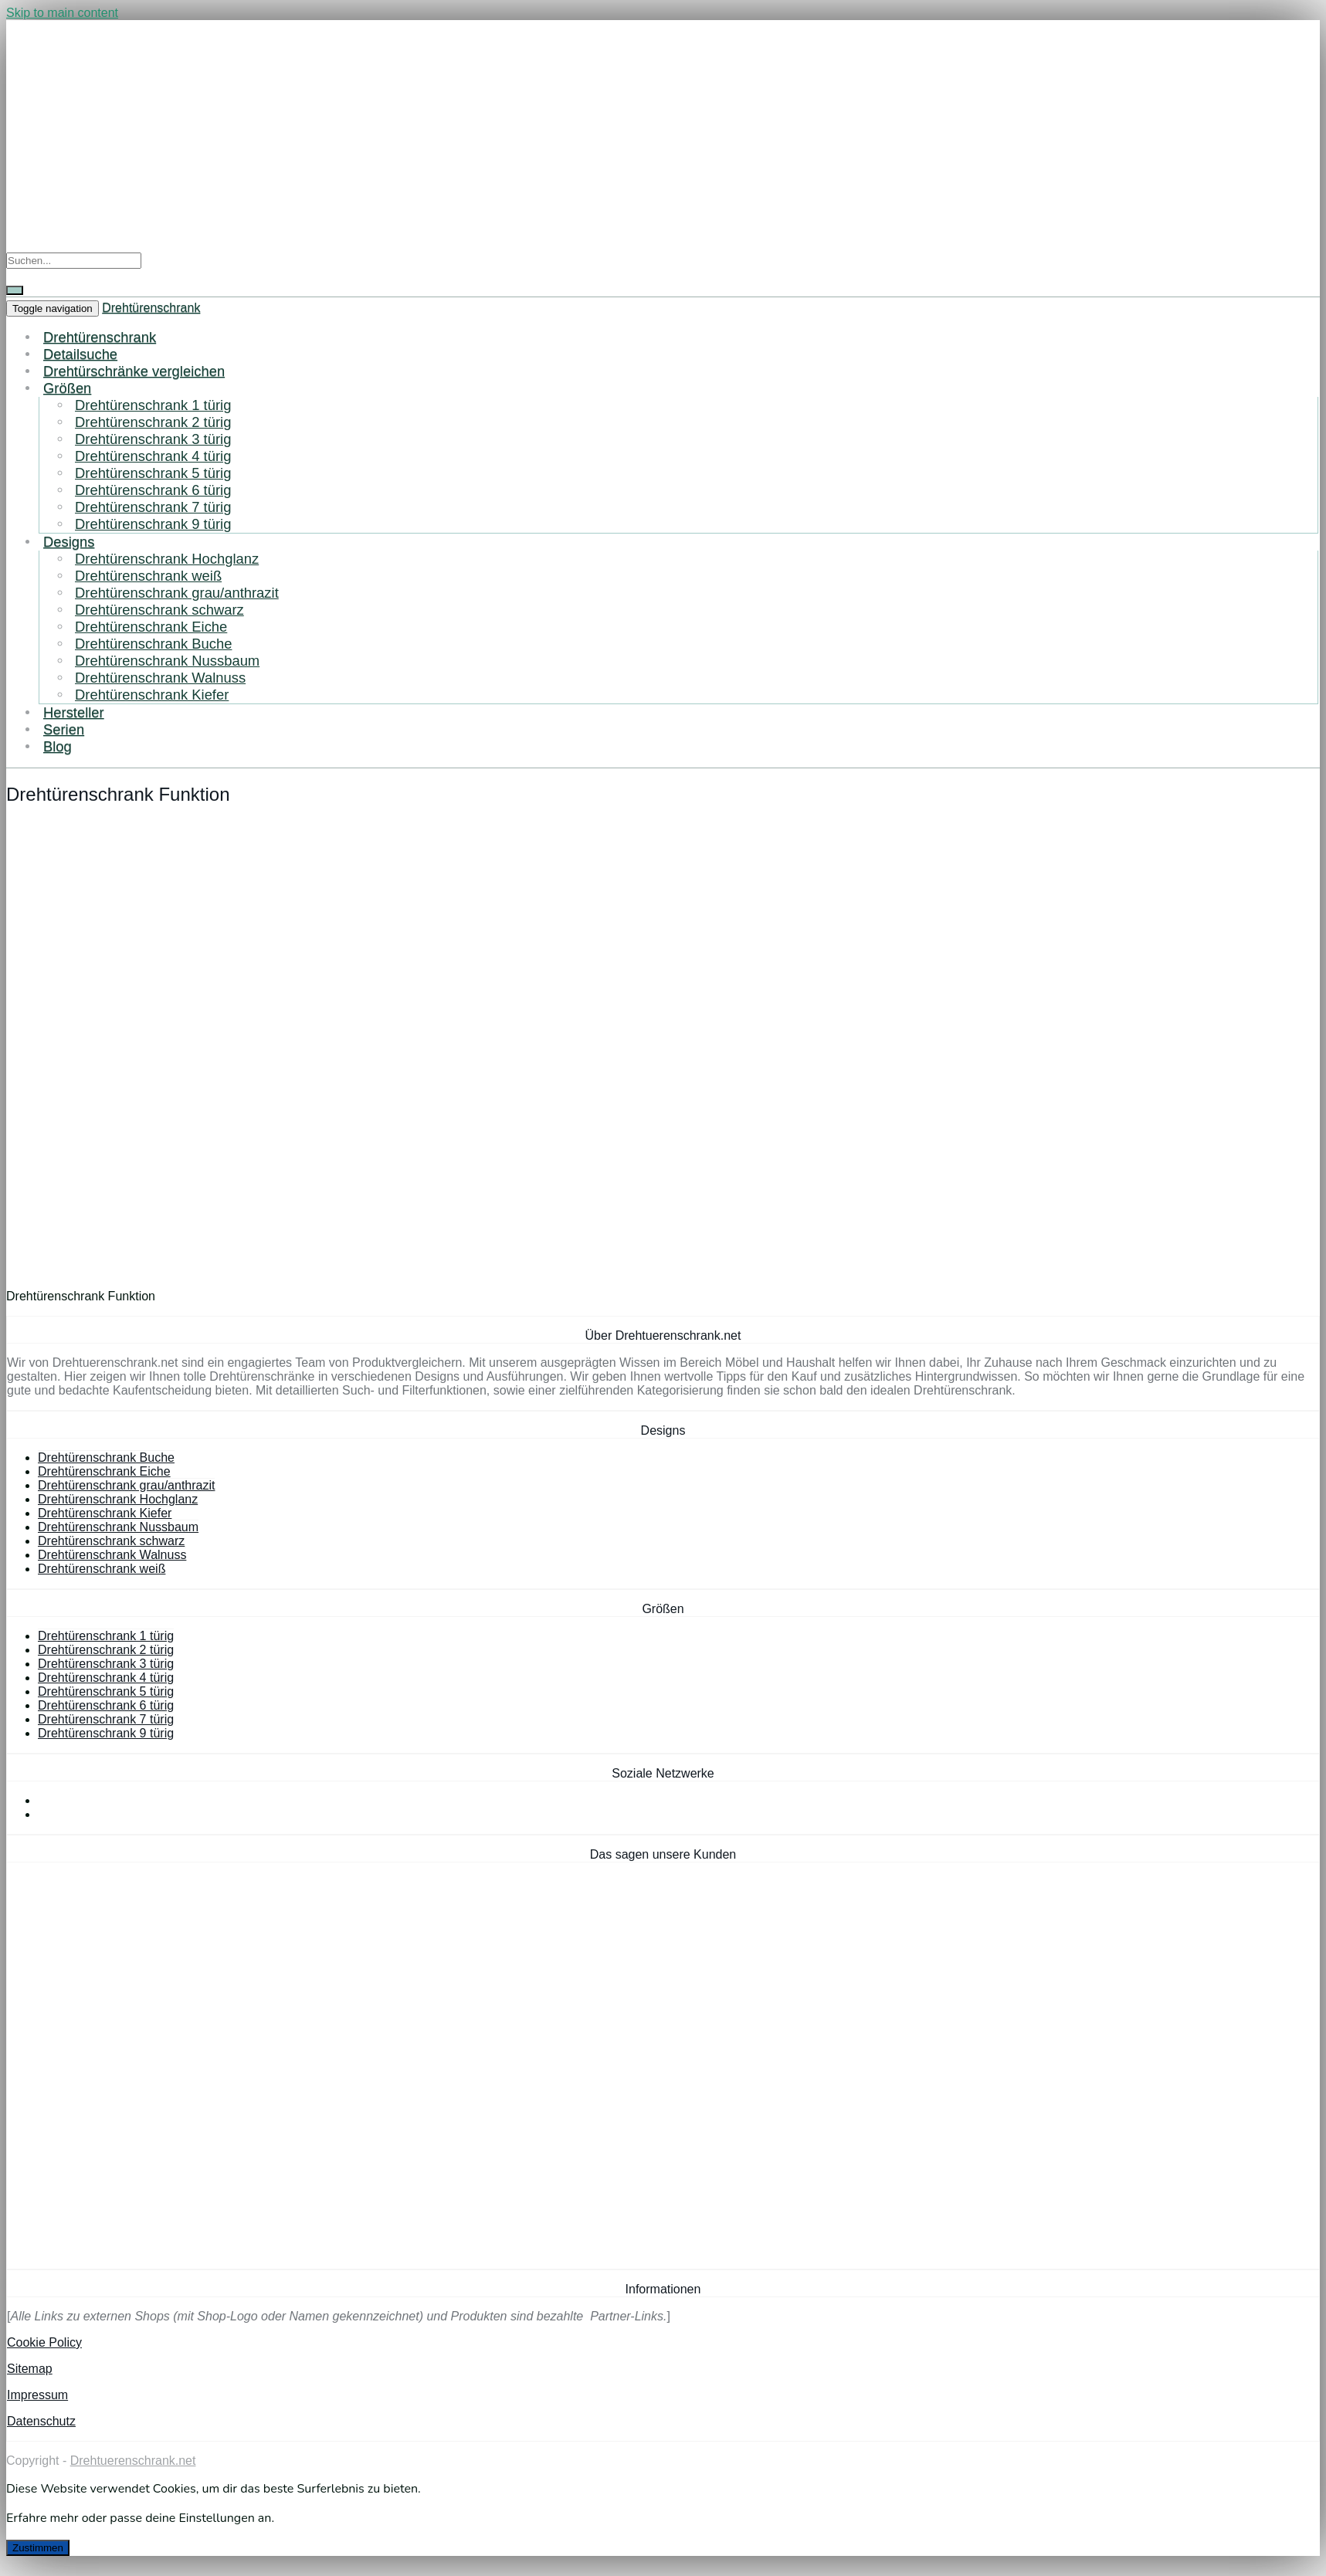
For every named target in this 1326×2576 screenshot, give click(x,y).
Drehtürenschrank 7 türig (153, 507)
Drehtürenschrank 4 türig (153, 456)
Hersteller (73, 712)
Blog (57, 746)
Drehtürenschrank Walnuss (160, 677)
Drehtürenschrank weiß (148, 576)
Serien (63, 729)
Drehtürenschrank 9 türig (153, 524)
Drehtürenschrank (151, 307)
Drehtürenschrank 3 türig (153, 439)
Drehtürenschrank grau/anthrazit (177, 593)
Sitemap (30, 2368)
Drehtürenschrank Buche (153, 644)
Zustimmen (37, 2548)
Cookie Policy (44, 2342)
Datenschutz (41, 2421)
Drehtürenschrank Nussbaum (167, 660)
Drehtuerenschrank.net (133, 2460)
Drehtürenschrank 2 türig (153, 422)
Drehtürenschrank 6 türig (153, 490)
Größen (67, 388)
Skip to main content (62, 12)
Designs (68, 542)
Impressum (37, 2394)
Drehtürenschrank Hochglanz (167, 559)
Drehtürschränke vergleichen (134, 371)
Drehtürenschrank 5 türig (153, 473)
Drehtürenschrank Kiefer (152, 694)
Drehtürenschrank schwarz (159, 610)
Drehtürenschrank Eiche (151, 627)
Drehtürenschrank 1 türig (153, 405)
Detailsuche (80, 354)
